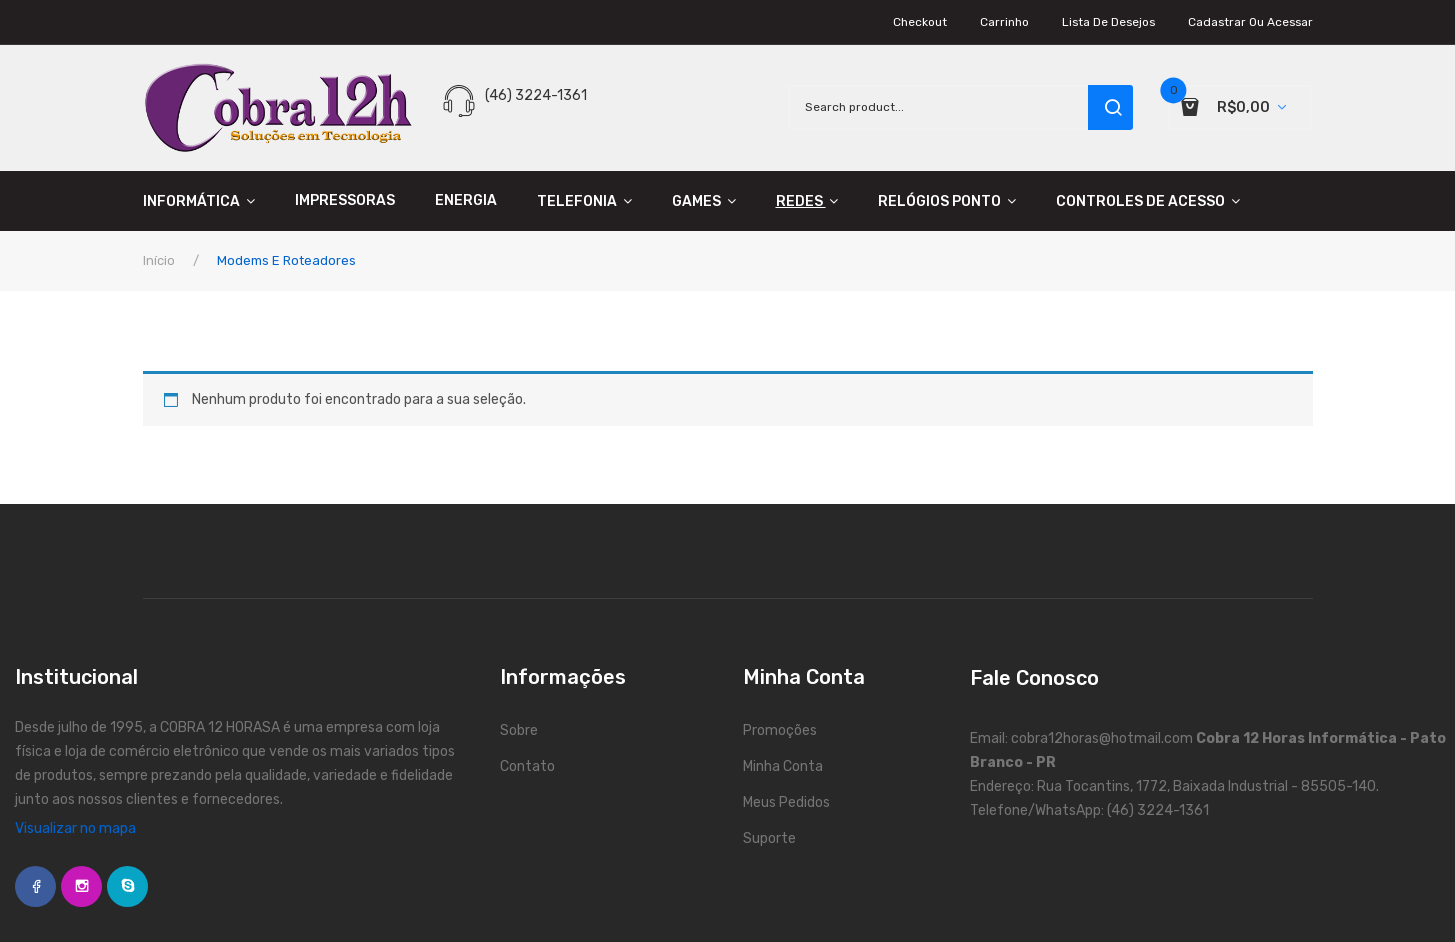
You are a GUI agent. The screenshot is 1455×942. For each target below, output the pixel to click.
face (35, 886)
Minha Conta (783, 766)
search (1110, 107)
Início (159, 260)
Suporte (769, 838)
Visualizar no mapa (75, 828)
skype (127, 886)
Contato (527, 766)
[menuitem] (209, 201)
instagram (81, 886)
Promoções (780, 730)
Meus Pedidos (786, 802)
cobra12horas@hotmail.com (1102, 738)
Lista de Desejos (1108, 22)
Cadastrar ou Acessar (1250, 22)
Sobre (519, 730)
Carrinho (1004, 22)
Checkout (920, 22)
